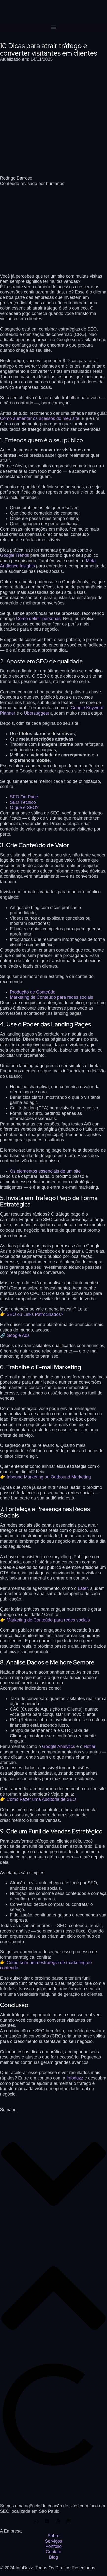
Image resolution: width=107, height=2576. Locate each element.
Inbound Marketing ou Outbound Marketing (49, 1477)
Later (83, 1588)
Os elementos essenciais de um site (45, 1171)
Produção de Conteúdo (32, 992)
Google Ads (18, 1335)
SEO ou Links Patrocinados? (35, 1314)
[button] (53, 27)
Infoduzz (74, 2078)
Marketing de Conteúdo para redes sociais (51, 997)
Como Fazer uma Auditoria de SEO (41, 1799)
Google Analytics (58, 1746)
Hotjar (89, 1746)
